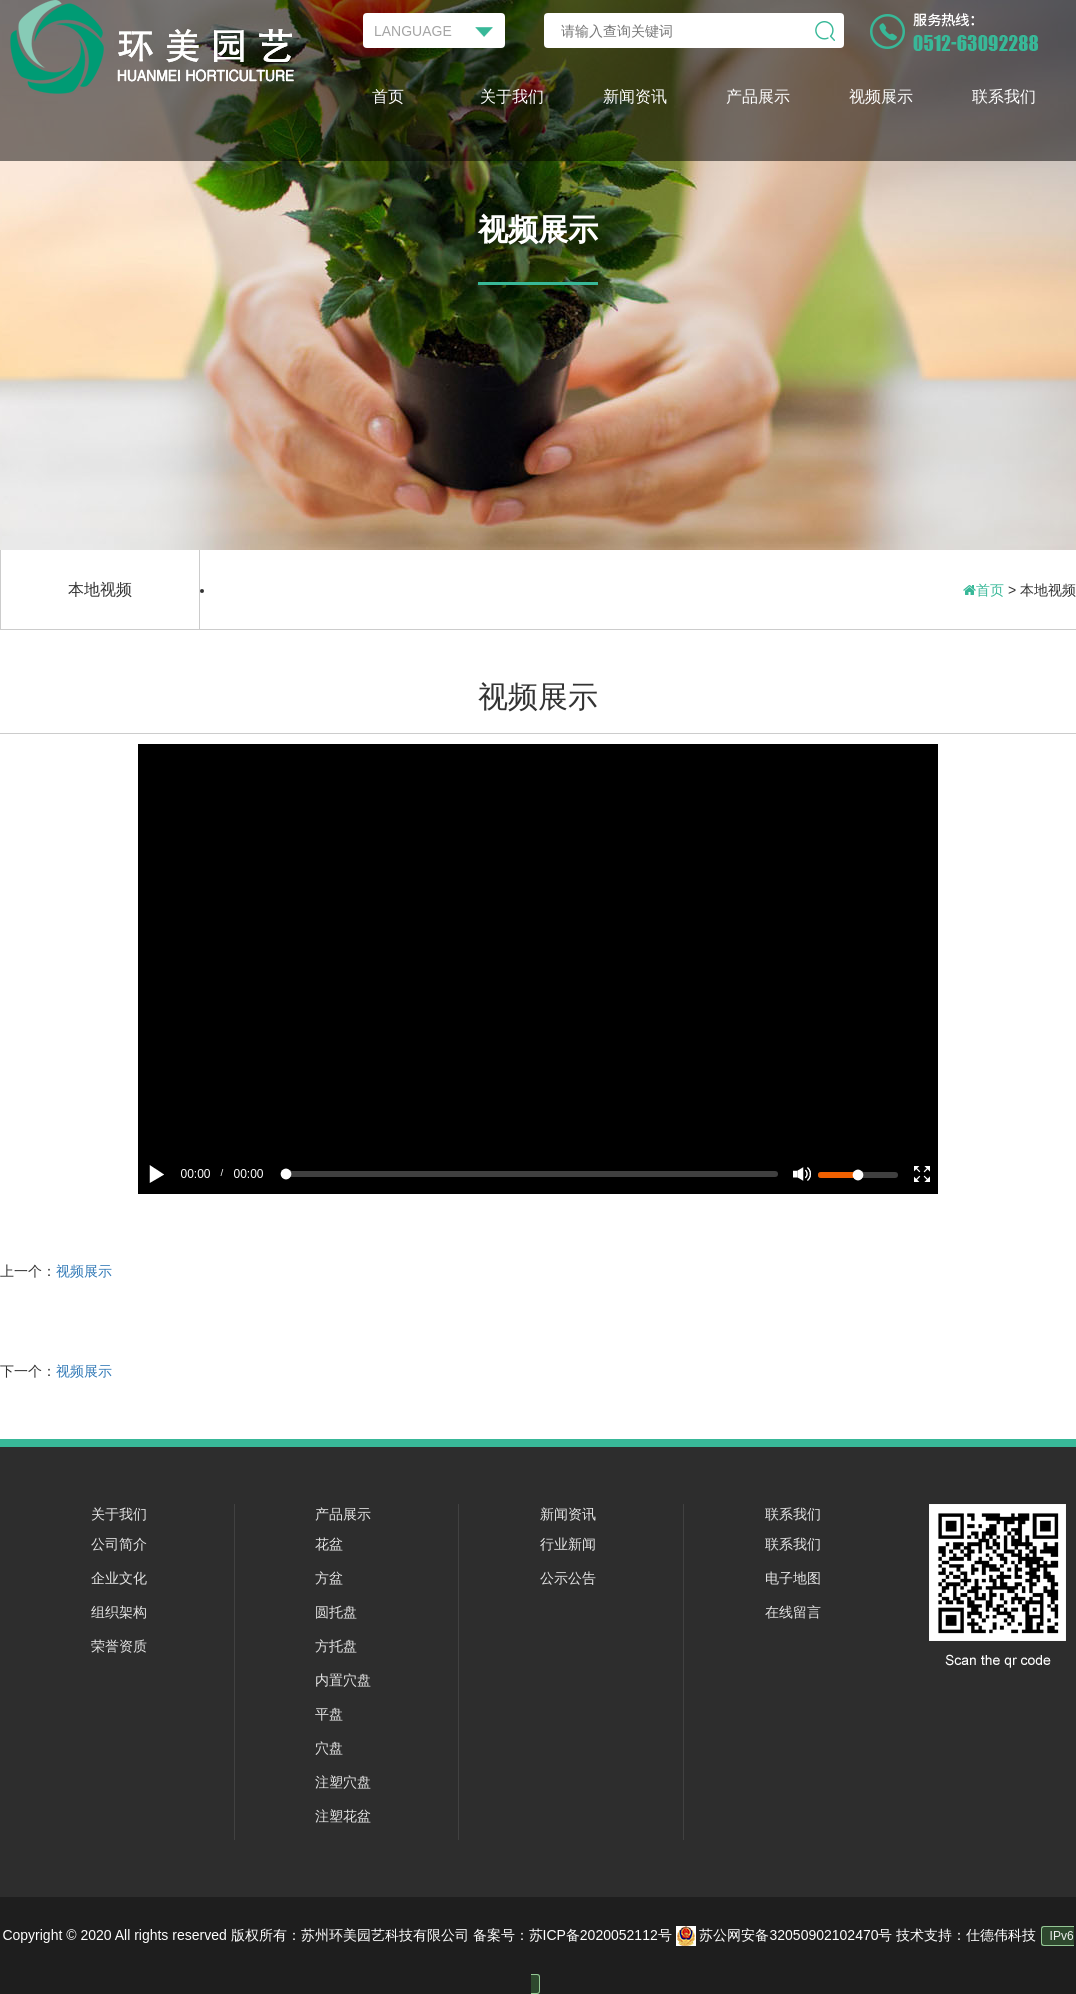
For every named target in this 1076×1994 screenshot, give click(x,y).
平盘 (329, 1714)
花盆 (329, 1544)
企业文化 (119, 1578)
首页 (388, 96)
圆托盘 (336, 1612)
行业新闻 (568, 1544)
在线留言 (793, 1612)
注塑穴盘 (343, 1782)
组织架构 (119, 1612)
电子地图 (793, 1578)
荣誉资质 (119, 1646)
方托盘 (336, 1646)
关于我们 (512, 96)
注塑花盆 (343, 1816)
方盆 (329, 1578)
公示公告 (568, 1578)
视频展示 (881, 96)
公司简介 (119, 1544)
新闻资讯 (635, 96)
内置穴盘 (343, 1680)
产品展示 (758, 96)
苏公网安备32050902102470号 (786, 1935)
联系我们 (1004, 96)
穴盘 (329, 1748)
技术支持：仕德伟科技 (966, 1935)
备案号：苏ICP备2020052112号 (572, 1935)
